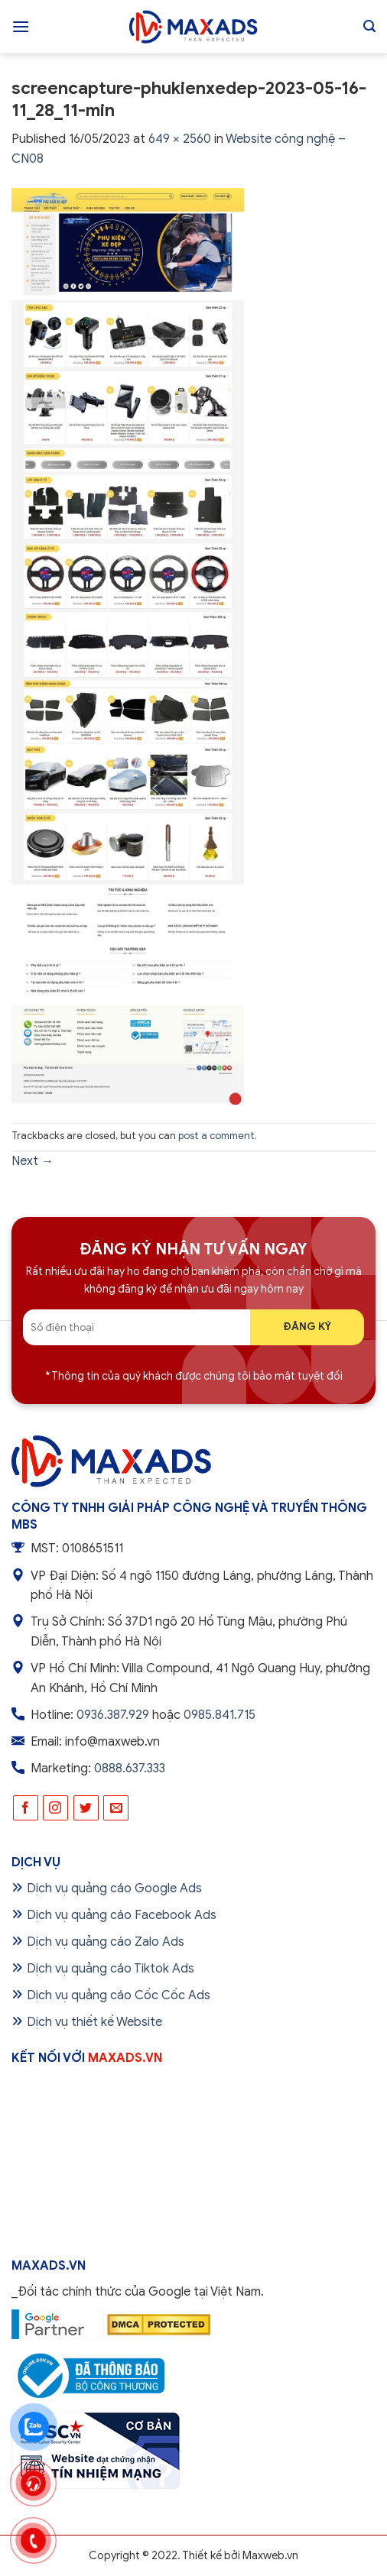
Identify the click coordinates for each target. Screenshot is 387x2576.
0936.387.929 (112, 1715)
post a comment (216, 1136)
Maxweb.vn (270, 2555)
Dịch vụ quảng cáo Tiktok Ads (110, 1968)
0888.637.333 (129, 1768)
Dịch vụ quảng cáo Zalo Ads (105, 1942)
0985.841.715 (219, 1715)
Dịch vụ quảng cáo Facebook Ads (121, 1915)
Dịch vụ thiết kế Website (94, 2022)
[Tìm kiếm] (369, 26)
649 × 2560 (179, 139)
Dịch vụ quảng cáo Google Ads (114, 1888)
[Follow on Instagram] (55, 1807)
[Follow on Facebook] (25, 1807)
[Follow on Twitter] (86, 1807)
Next (32, 1161)
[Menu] (20, 26)
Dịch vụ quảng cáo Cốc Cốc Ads (118, 1995)
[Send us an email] (115, 1807)
